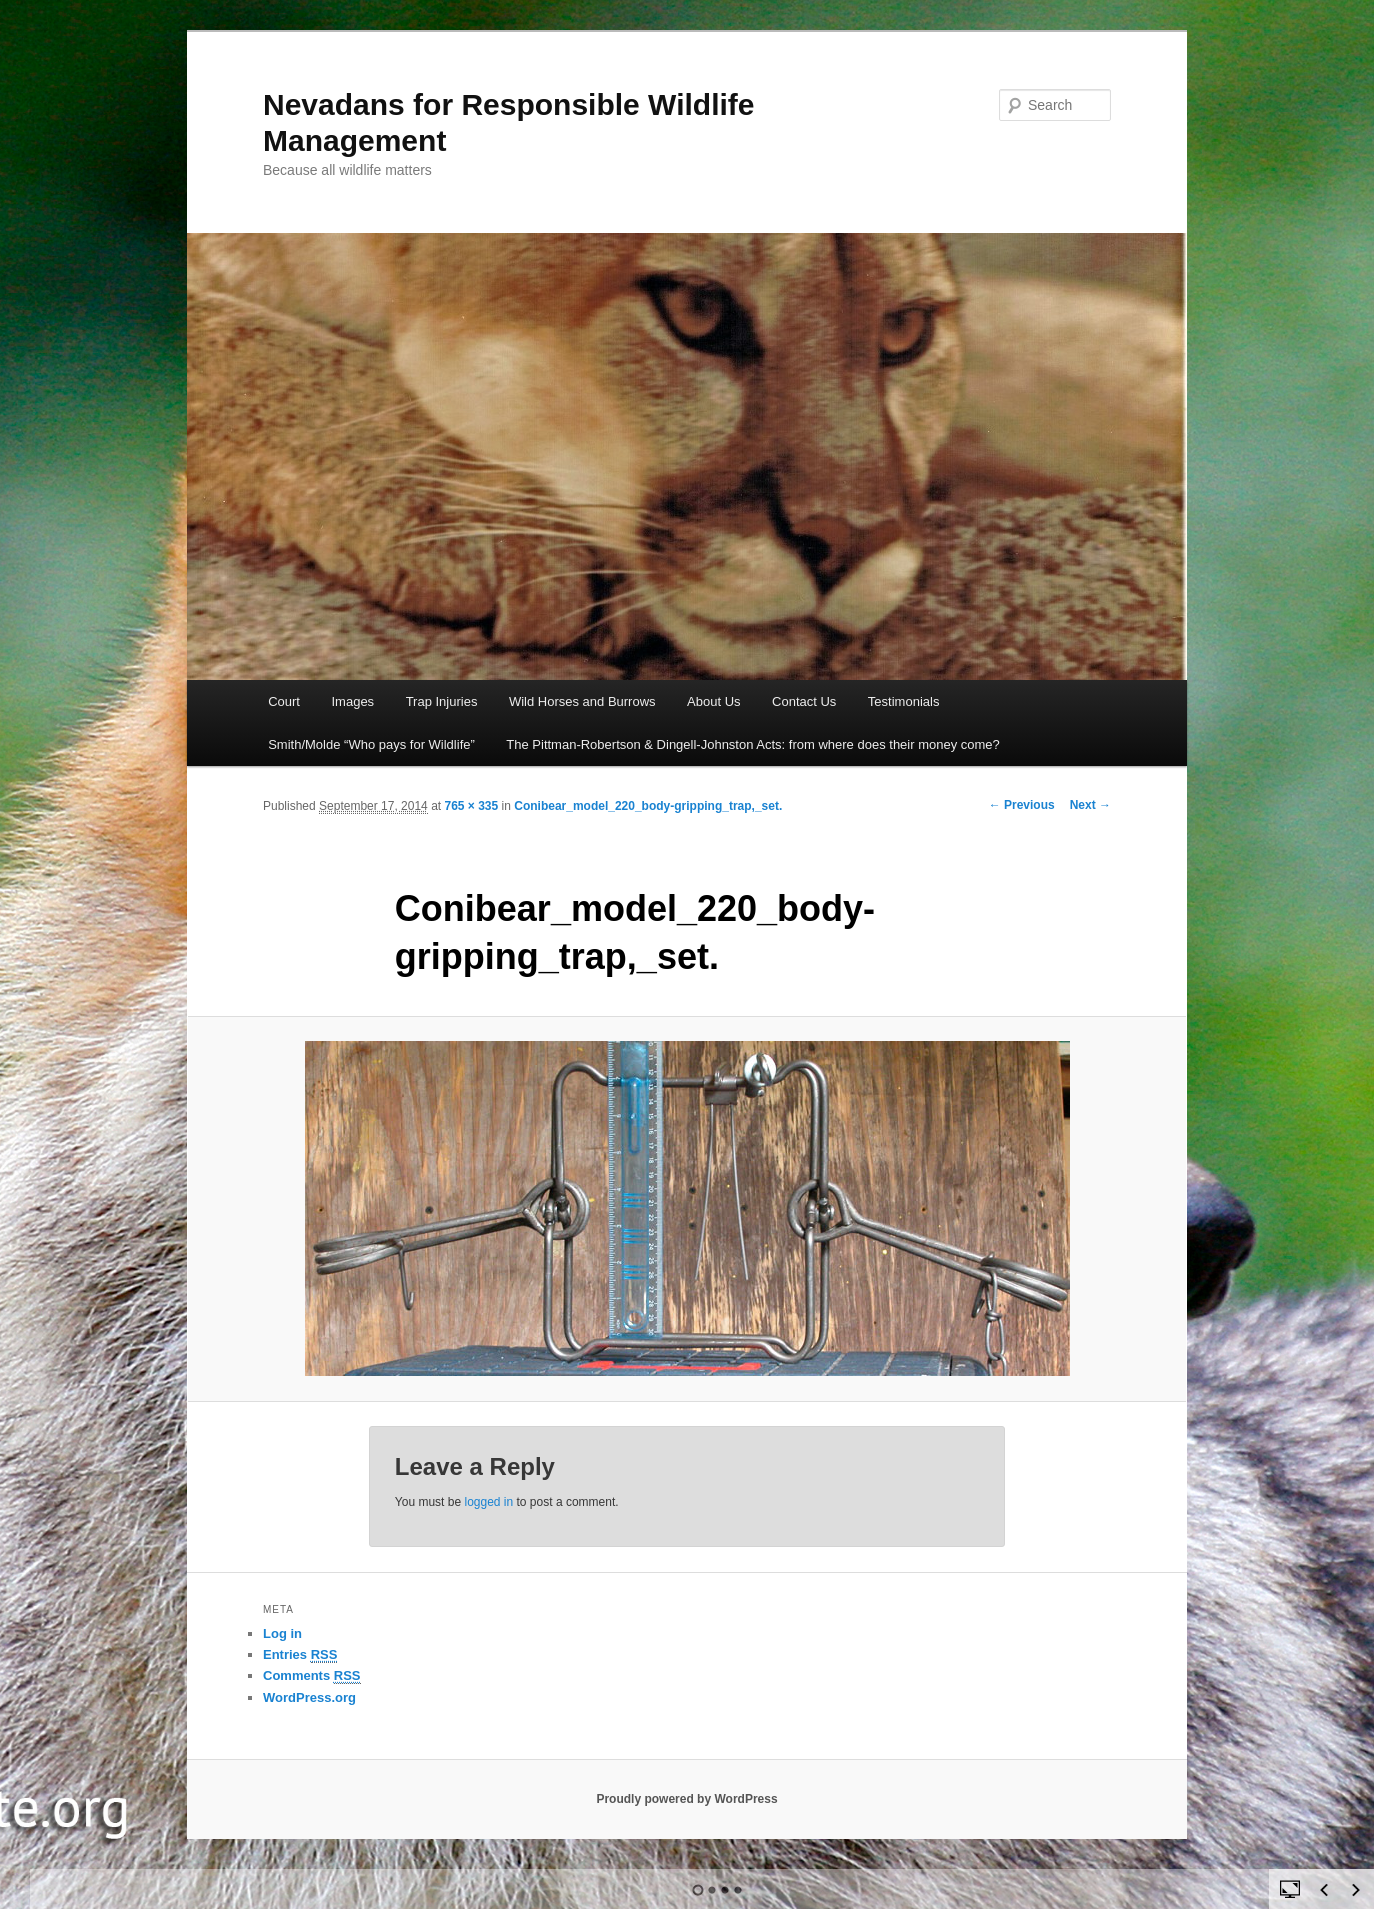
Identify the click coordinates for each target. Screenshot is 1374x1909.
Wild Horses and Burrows (582, 701)
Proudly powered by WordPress (686, 1799)
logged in (488, 1502)
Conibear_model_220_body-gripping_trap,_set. (648, 806)
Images (352, 701)
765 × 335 (471, 806)
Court (284, 701)
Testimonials (904, 701)
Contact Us (804, 701)
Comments (312, 1676)
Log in (282, 1633)
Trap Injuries (442, 701)
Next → (1090, 805)
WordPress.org (309, 1697)
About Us (713, 701)
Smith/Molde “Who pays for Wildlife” (371, 744)
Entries (300, 1655)
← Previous (1022, 805)
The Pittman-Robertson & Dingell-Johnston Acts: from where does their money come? (753, 744)
